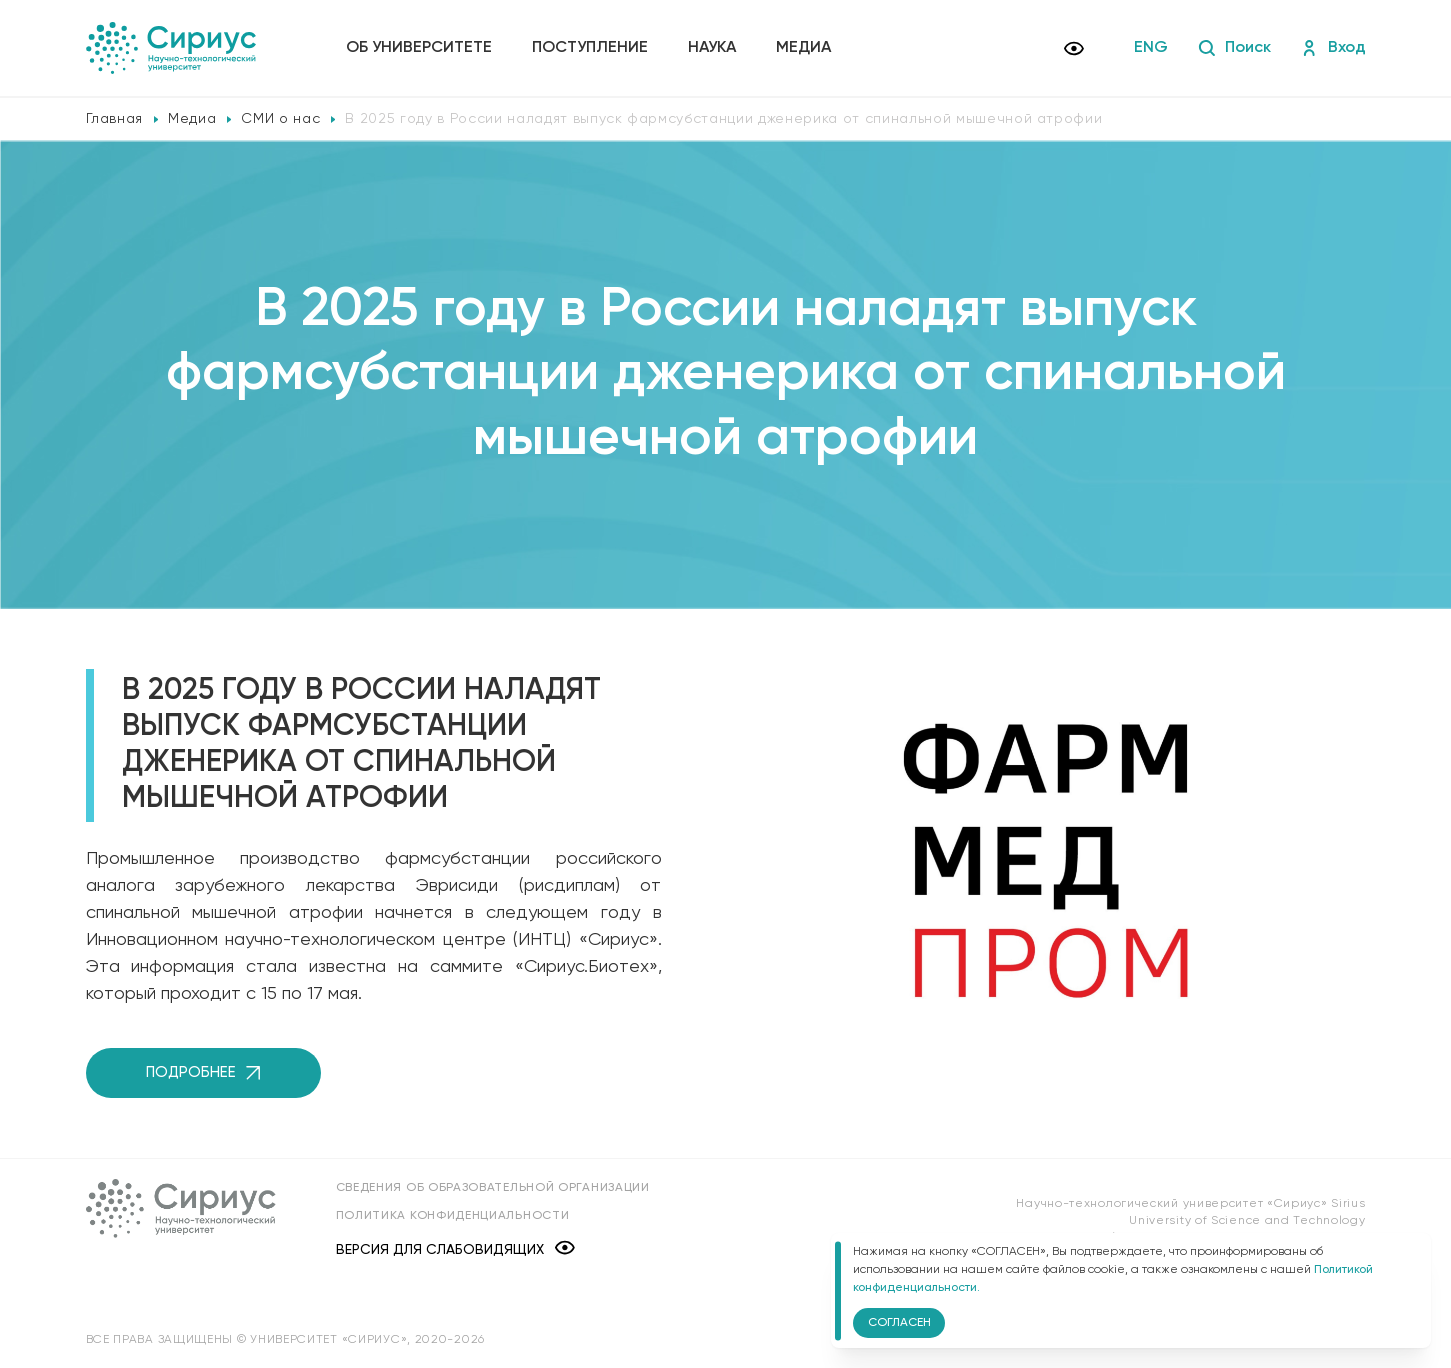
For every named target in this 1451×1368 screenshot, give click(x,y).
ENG (1151, 48)
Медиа (803, 48)
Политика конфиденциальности (453, 1216)
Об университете (419, 48)
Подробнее (203, 1072)
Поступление (590, 48)
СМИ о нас (280, 119)
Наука (712, 48)
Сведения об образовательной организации (493, 1188)
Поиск (1234, 48)
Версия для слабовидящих (455, 1249)
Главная (115, 119)
